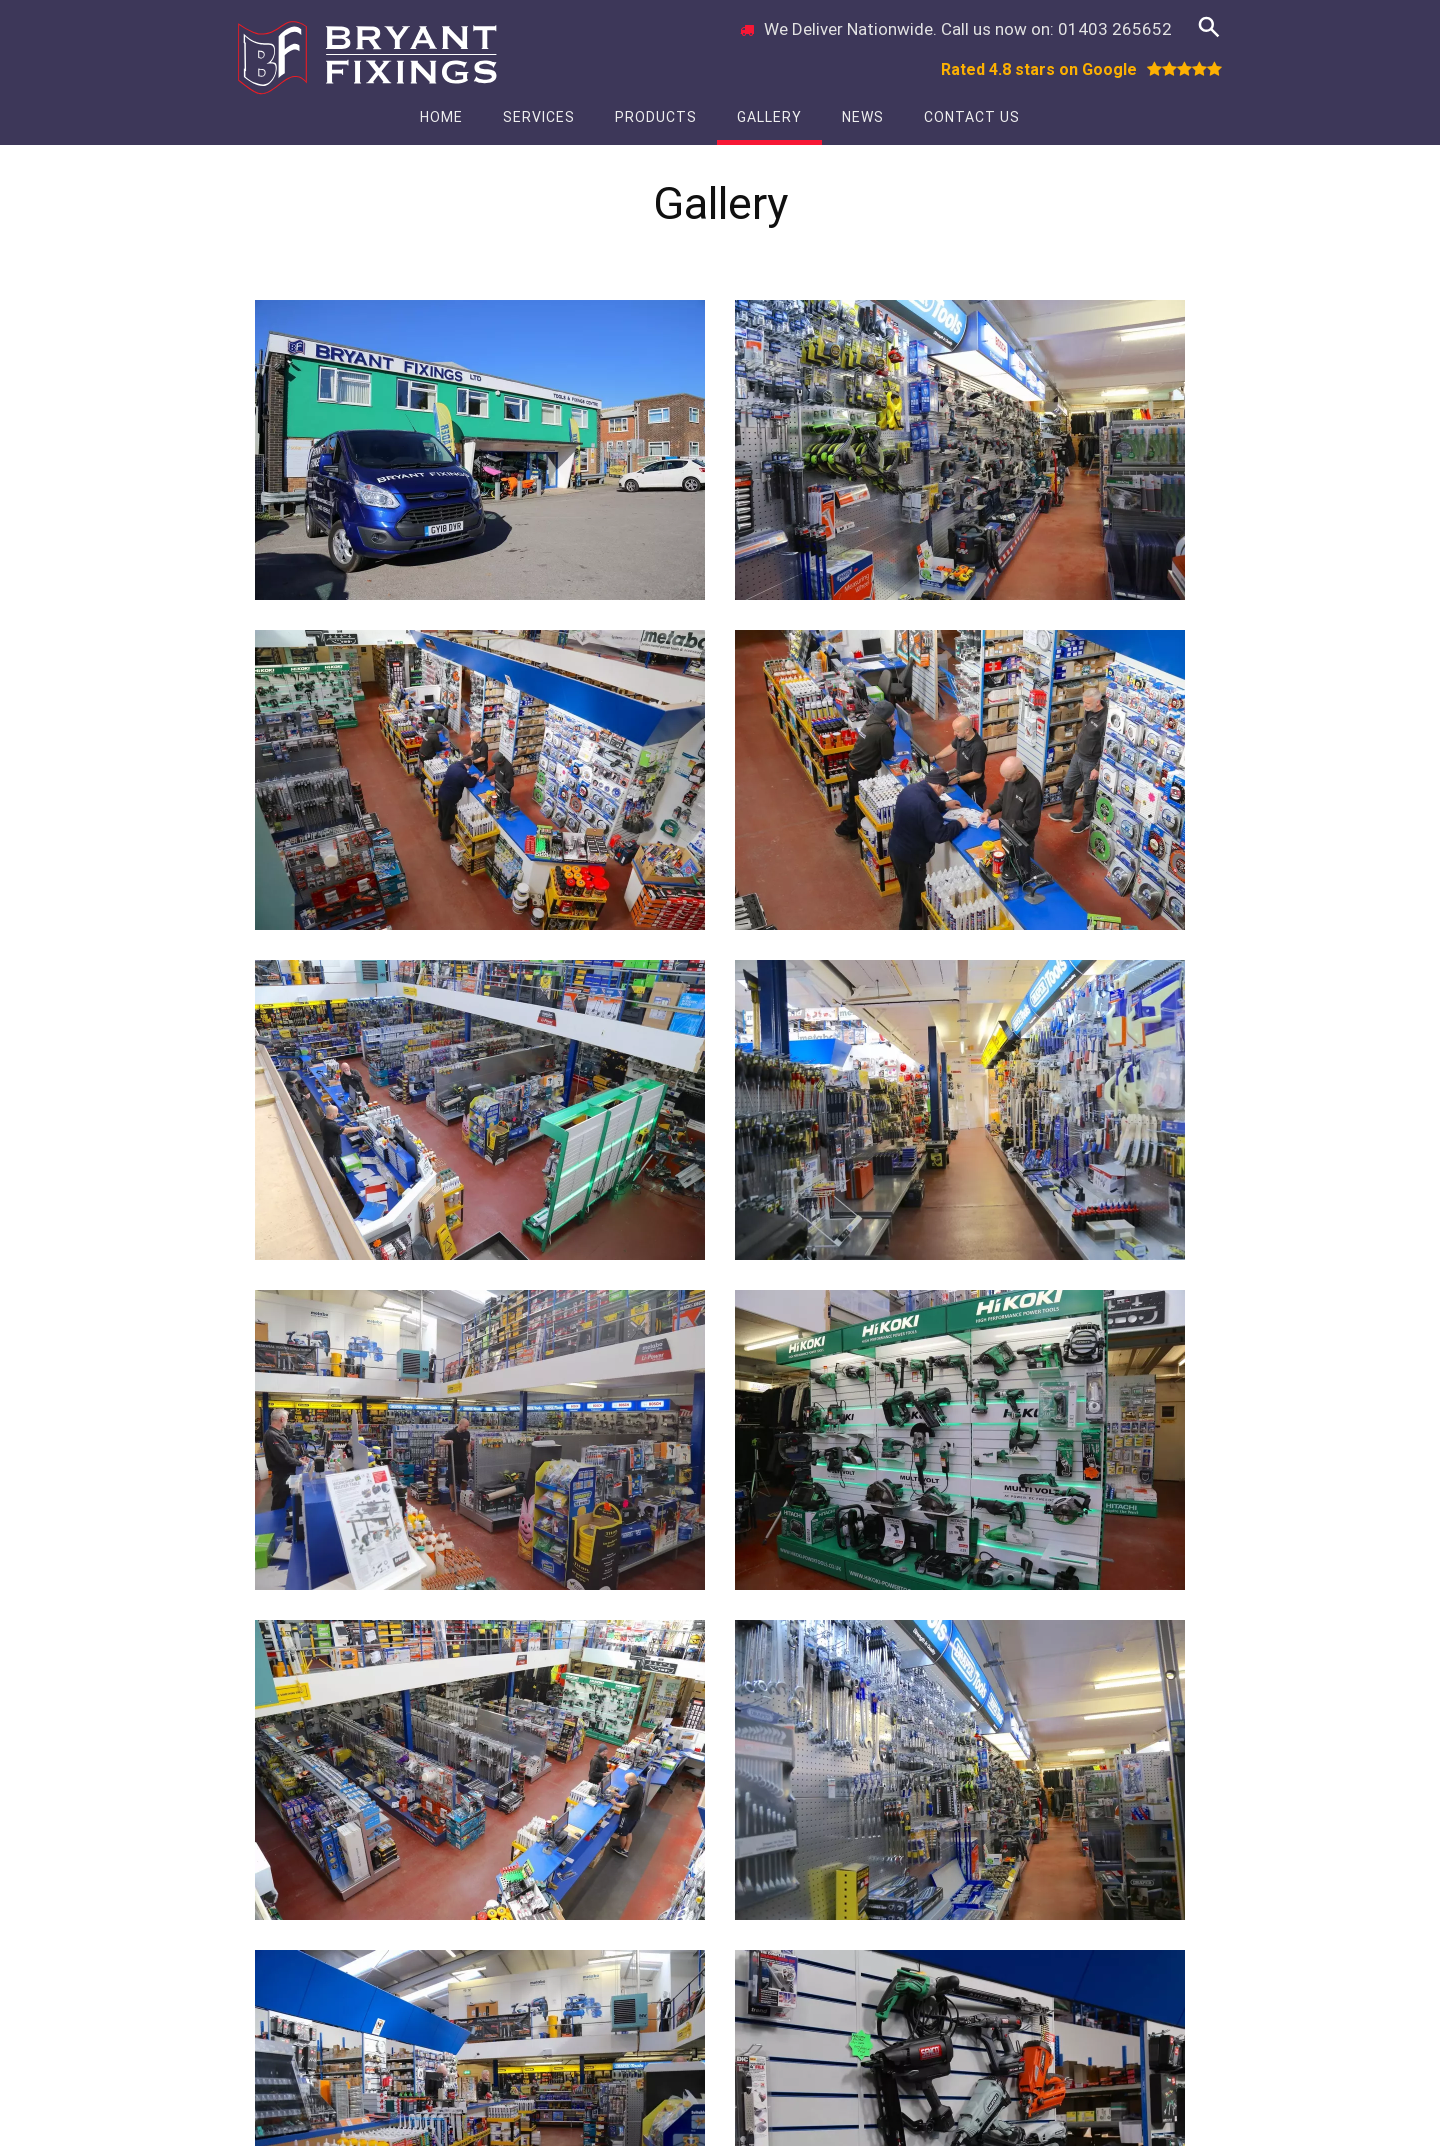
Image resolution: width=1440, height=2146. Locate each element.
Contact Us (972, 117)
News (863, 117)
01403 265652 (1115, 29)
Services (539, 117)
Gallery (769, 117)
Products (656, 117)
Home (441, 117)
